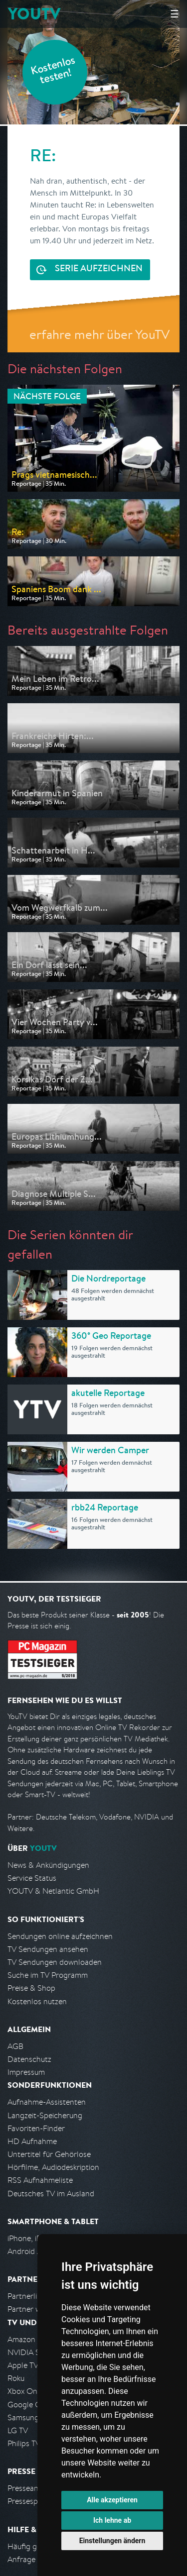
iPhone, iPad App (36, 2238)
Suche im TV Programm (47, 1975)
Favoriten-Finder (36, 2128)
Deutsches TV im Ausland (50, 2193)
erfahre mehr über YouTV (99, 334)
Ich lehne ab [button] (112, 2520)
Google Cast (29, 2404)
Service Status (31, 1878)
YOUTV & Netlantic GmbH (53, 1891)
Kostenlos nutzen (37, 2001)
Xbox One (24, 2391)
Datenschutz (29, 2059)
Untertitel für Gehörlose (49, 2154)
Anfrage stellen (33, 2559)
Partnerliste (27, 2296)
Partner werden (34, 2309)
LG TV (17, 2430)
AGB (15, 2046)
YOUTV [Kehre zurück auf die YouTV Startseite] (34, 13)
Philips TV (23, 2443)
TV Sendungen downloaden (54, 1962)
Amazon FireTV (33, 2339)
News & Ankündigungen (48, 1865)
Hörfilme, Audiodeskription (53, 2167)
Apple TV (22, 2365)
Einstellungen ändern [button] (112, 2541)
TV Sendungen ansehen (47, 1949)
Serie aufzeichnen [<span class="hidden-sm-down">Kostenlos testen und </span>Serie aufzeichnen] (99, 269)
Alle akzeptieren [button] (112, 2500)
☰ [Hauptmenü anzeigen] (174, 13)
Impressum (26, 2072)
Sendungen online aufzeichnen (60, 1936)
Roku (15, 2378)
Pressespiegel (30, 2501)
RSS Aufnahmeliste (40, 2180)
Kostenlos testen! (53, 71)
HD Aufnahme (32, 2141)
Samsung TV (28, 2417)
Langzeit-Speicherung (44, 2115)
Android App (29, 2251)
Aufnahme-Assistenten (46, 2102)
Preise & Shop (31, 1988)
